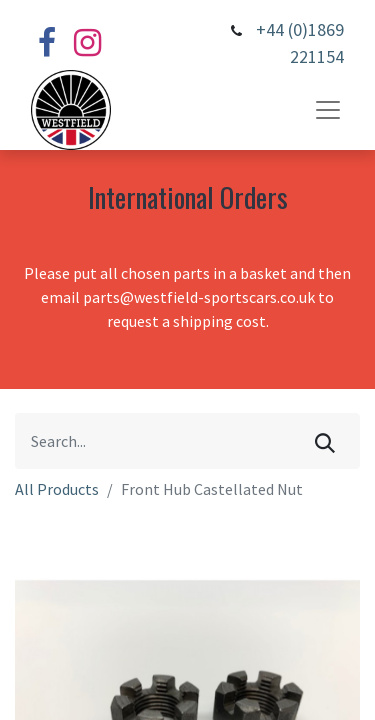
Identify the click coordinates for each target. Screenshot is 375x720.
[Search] (325, 441)
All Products (57, 489)
